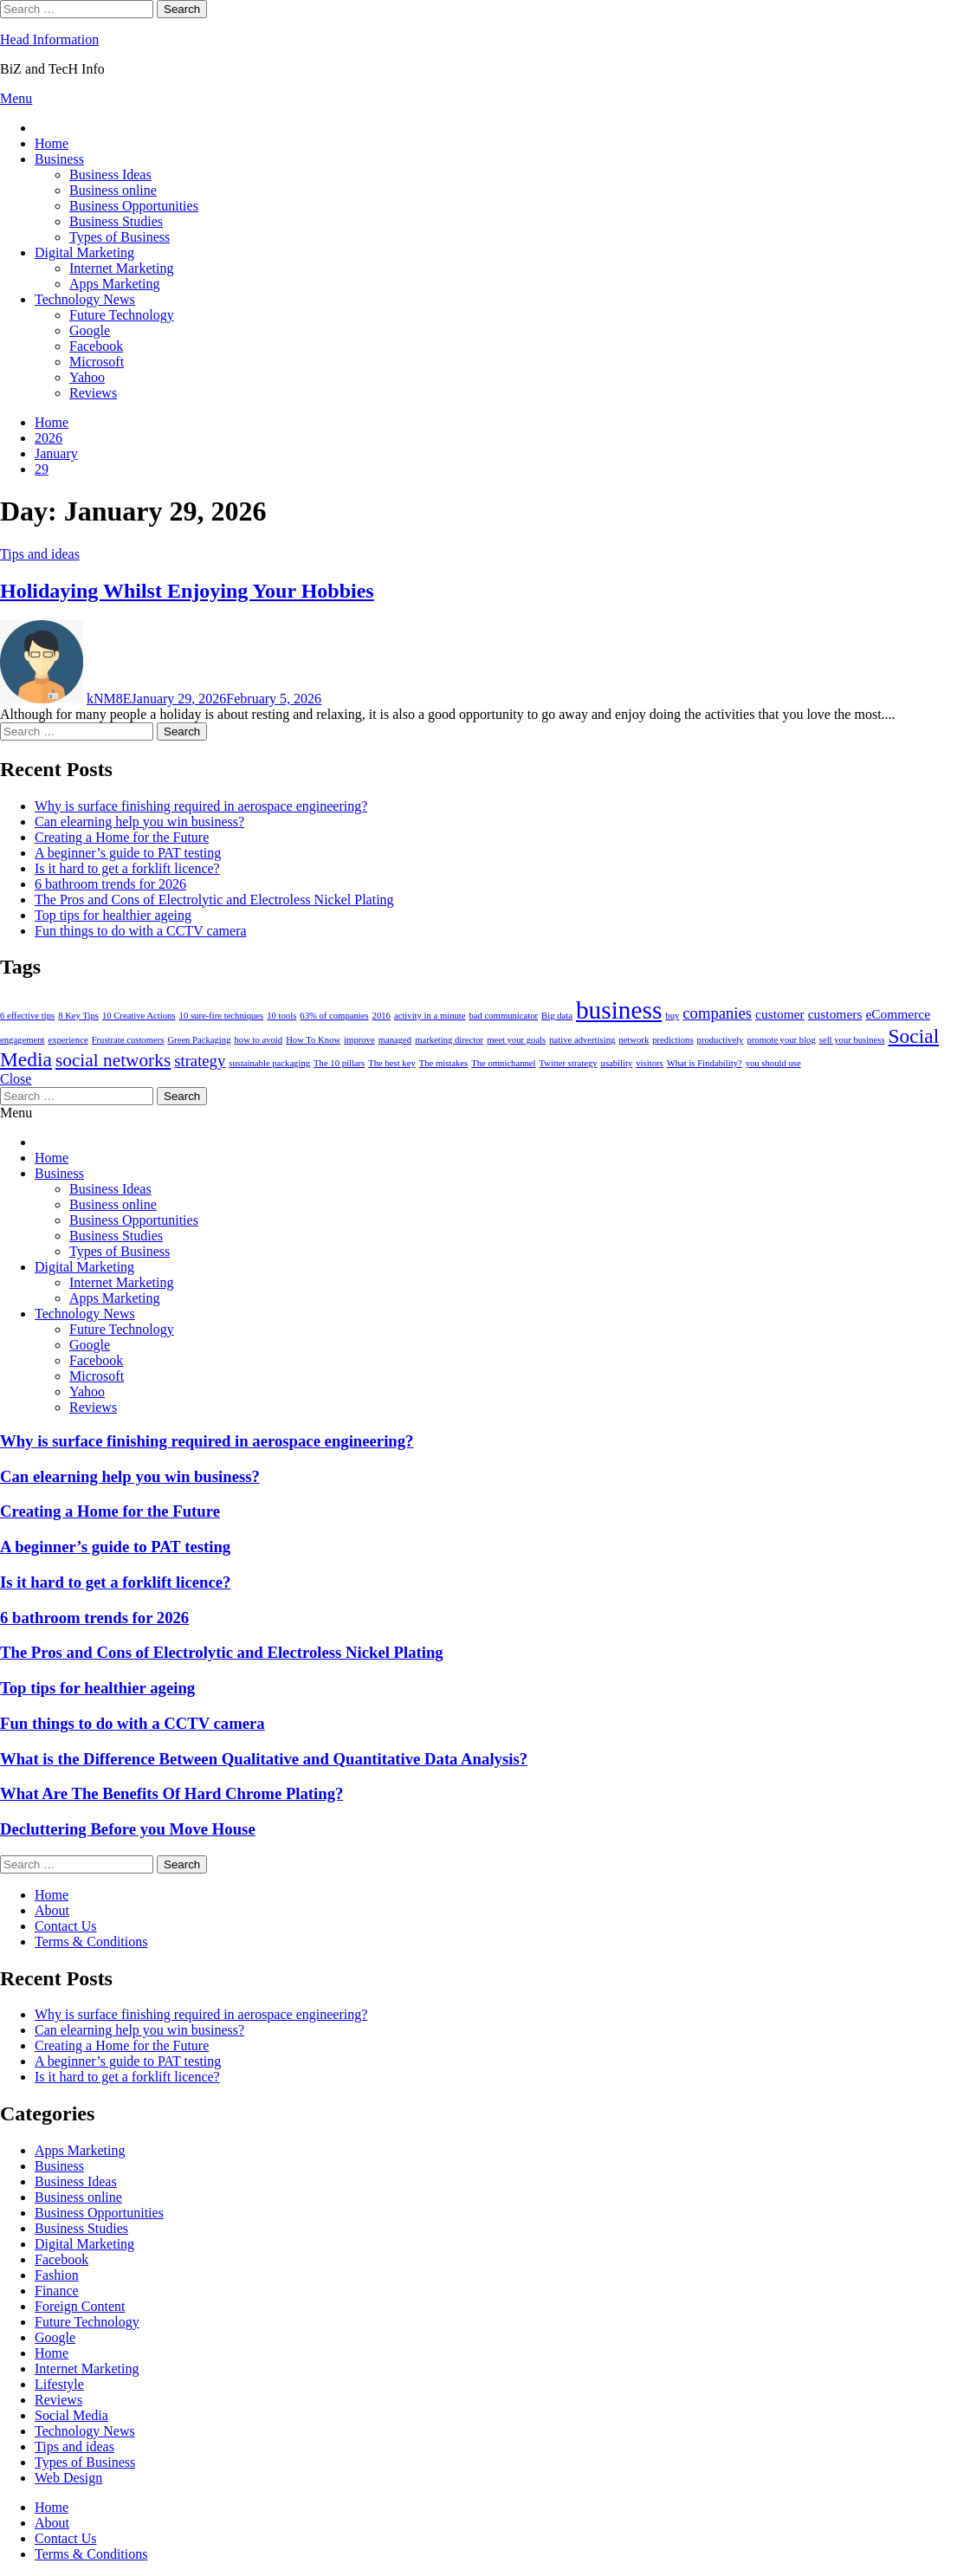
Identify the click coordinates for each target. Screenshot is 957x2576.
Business (59, 159)
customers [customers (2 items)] (835, 1013)
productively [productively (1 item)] (720, 1040)
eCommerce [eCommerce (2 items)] (897, 1013)
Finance (57, 2290)
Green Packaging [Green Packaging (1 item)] (198, 1040)
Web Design (68, 2477)
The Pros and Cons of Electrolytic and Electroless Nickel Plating (214, 899)
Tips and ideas (40, 554)
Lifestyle (59, 2384)
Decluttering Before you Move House (127, 1829)
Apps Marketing (114, 283)
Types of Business (119, 237)
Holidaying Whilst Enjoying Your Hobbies (187, 590)
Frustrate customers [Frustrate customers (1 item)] (128, 1040)
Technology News (85, 299)
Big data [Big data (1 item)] (556, 1015)
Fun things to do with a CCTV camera (141, 930)
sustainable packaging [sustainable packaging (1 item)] (269, 1063)
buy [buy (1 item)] (672, 1015)
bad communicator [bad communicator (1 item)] (504, 1015)
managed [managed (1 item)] (394, 1040)
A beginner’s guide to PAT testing (128, 852)
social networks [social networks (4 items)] (113, 1060)
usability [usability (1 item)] (617, 1063)
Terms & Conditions (91, 1941)
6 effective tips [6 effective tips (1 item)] (27, 1015)
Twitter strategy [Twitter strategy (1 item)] (569, 1063)
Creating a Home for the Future (122, 837)
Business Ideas (110, 174)
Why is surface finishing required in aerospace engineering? (201, 806)
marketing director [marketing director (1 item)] (449, 1040)
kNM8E (109, 698)
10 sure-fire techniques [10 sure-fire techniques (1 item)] (221, 1015)
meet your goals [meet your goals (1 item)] (516, 1040)
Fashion (57, 2275)
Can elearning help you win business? (139, 821)
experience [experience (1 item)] (67, 1040)
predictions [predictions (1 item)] (672, 1040)
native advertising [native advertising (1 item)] (582, 1040)
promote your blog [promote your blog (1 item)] (781, 1040)
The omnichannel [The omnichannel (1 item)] (503, 1063)
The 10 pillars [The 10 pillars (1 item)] (339, 1063)
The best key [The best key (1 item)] (391, 1063)
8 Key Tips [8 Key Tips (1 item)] (78, 1015)
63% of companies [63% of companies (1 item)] (334, 1015)
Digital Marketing (84, 252)
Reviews (93, 392)
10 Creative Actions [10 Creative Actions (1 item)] (139, 1015)
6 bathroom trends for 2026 (110, 884)
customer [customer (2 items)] (780, 1013)
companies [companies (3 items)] (717, 1013)
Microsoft (96, 361)
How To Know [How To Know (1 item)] (313, 1040)
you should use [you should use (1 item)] (773, 1063)
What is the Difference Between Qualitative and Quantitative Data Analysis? (263, 1759)
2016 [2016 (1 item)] (381, 1015)
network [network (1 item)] (633, 1040)
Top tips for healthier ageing (113, 915)
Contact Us (66, 1926)
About (52, 1910)
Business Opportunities (133, 205)
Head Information (49, 39)
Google (89, 330)
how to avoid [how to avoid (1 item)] (259, 1040)
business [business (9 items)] (619, 1010)
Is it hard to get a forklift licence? (127, 868)
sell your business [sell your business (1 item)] (852, 1040)
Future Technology (121, 314)
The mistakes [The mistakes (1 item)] (444, 1063)
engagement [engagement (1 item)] (22, 1040)
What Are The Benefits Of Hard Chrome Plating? (171, 1793)
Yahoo (87, 377)
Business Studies (116, 221)
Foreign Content (80, 2306)
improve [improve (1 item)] (359, 1040)
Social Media (71, 2415)
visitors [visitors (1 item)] (649, 1063)
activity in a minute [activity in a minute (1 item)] (430, 1015)
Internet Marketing (121, 268)
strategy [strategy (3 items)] (199, 1061)
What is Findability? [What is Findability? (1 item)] (704, 1063)
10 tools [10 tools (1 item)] (281, 1015)
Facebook (96, 346)
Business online (113, 190)
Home (51, 143)
